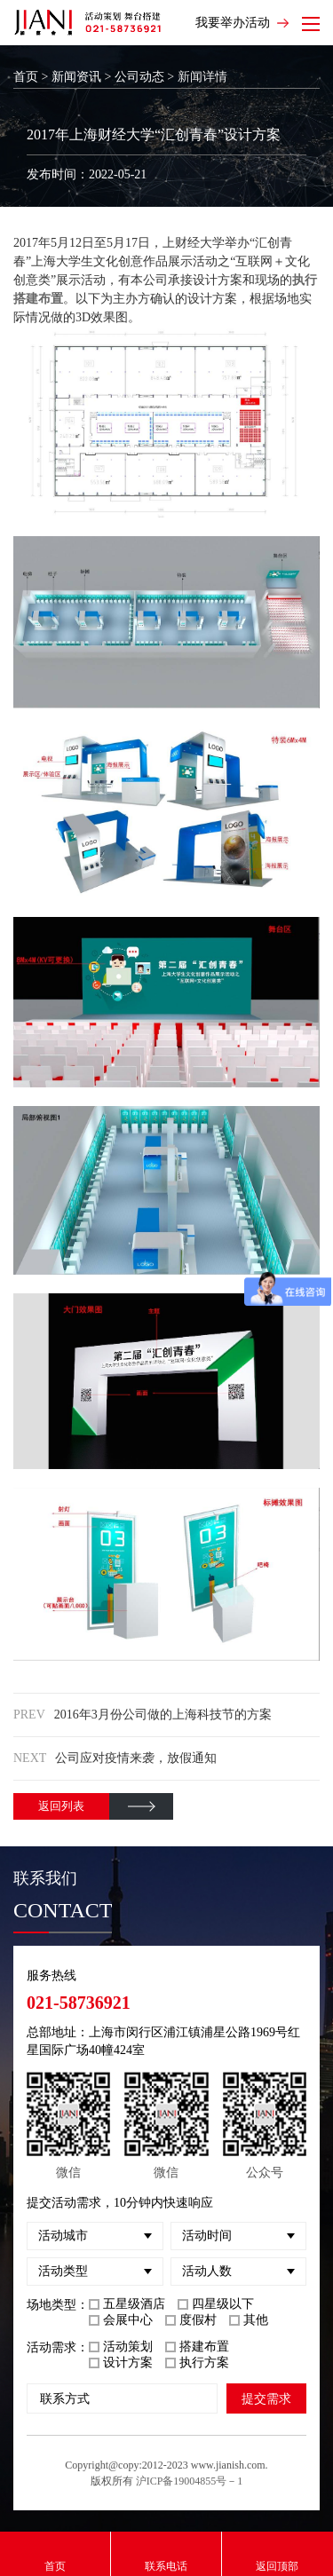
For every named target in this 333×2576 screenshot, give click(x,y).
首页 (25, 76)
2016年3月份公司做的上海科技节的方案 (163, 1714)
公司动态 (139, 76)
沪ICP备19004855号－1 (189, 2481)
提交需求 (266, 2398)
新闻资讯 (76, 76)
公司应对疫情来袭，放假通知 (136, 1758)
